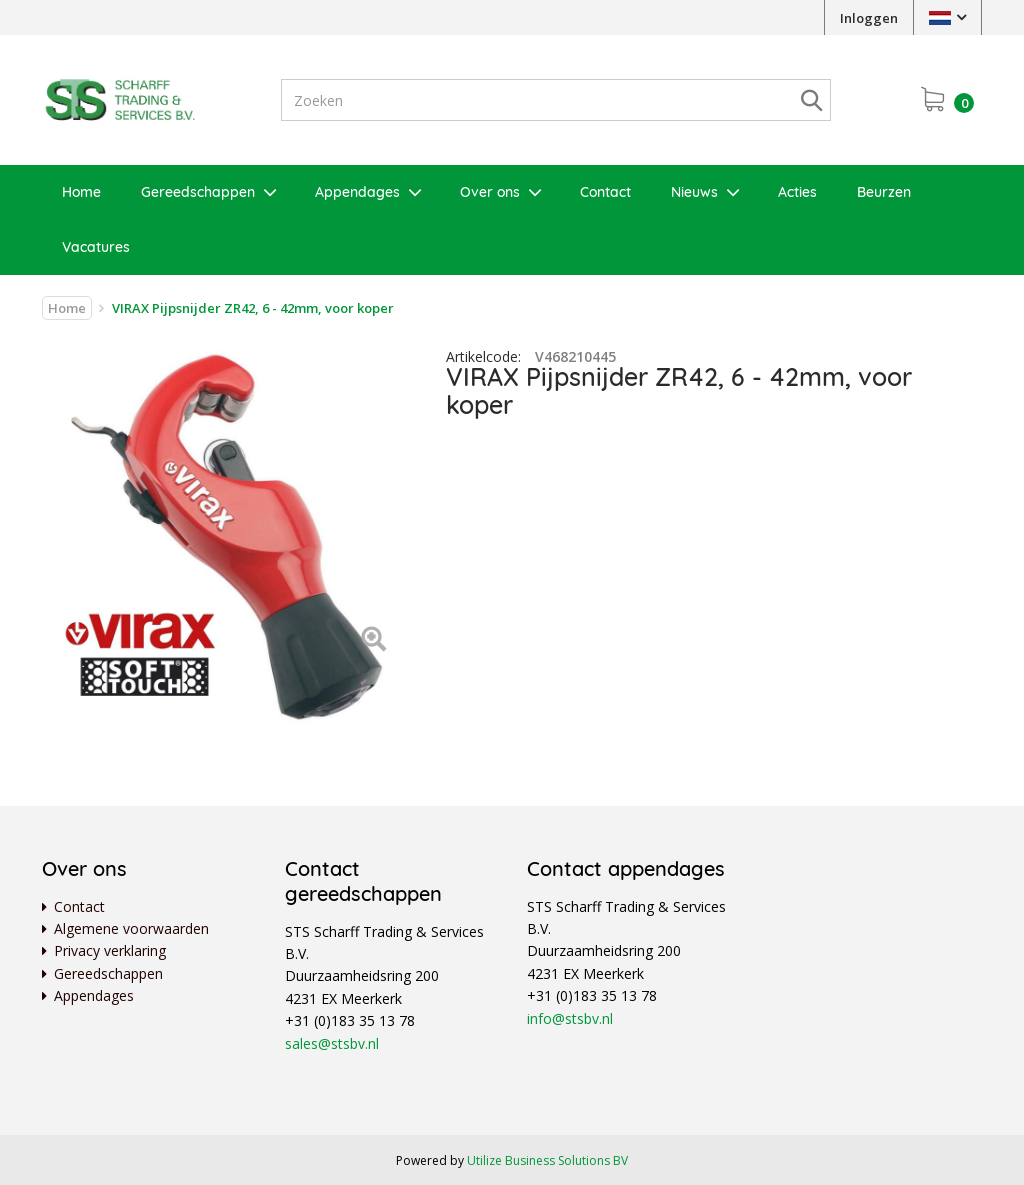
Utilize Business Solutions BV (547, 1160)
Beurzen (884, 192)
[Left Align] (373, 640)
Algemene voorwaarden (131, 928)
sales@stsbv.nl (332, 1043)
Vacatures (96, 247)
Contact (605, 192)
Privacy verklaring (110, 950)
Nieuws (694, 192)
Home (81, 192)
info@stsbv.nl (570, 1018)
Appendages (357, 192)
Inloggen (869, 18)
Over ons (490, 192)
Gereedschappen (198, 192)
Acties (797, 192)
